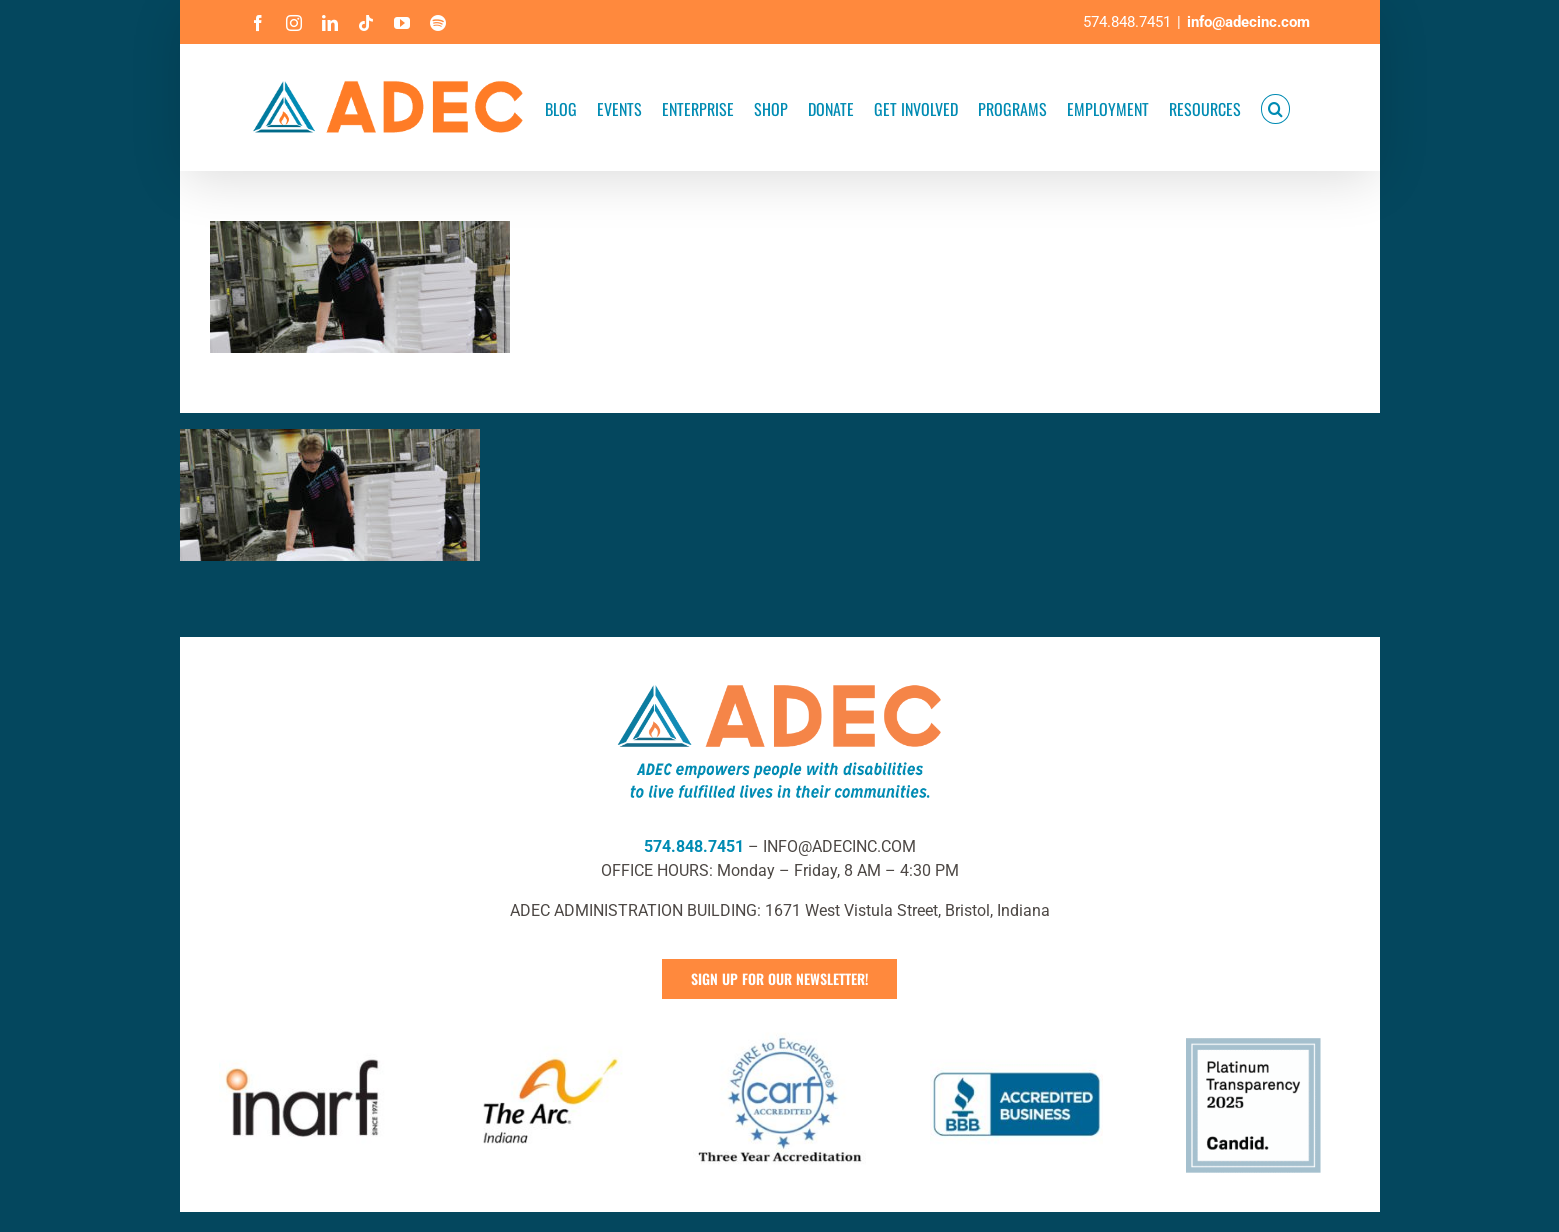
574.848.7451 (694, 846)
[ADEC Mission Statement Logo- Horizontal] (780, 680)
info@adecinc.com (1248, 22)
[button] (1275, 107)
